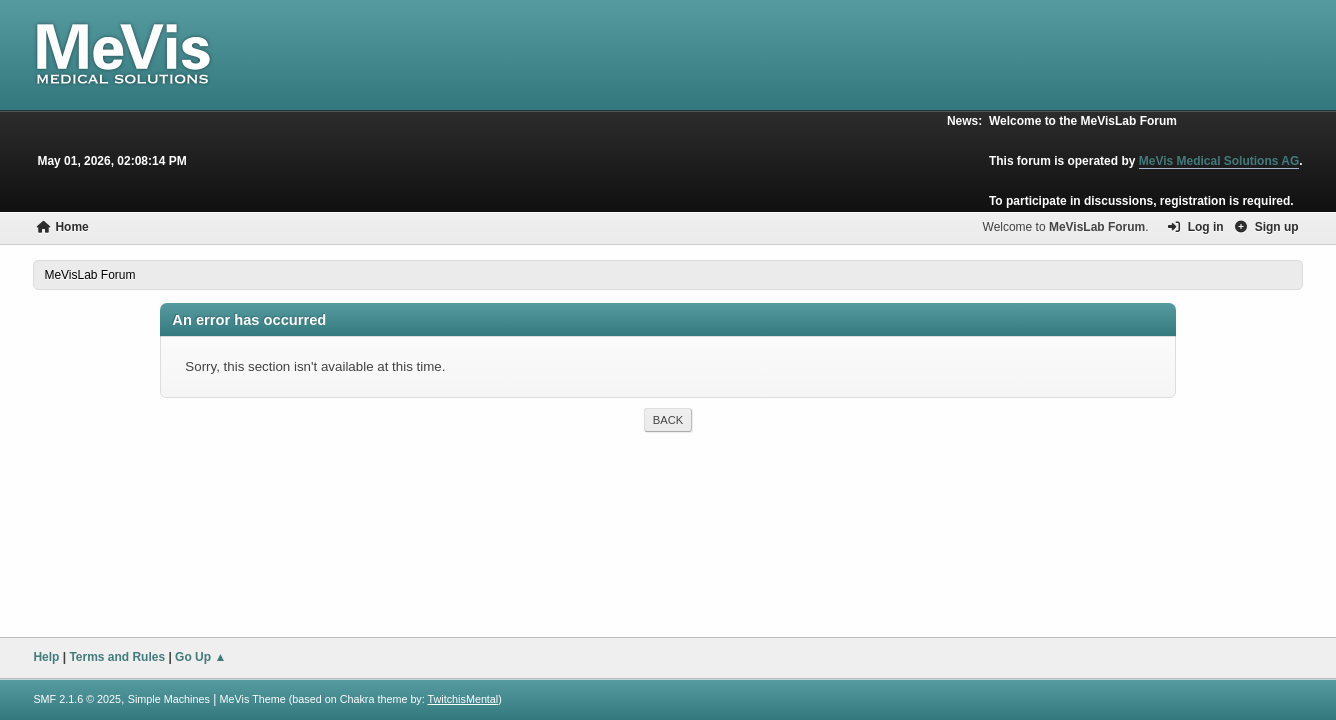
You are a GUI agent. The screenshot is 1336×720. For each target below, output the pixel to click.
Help (46, 657)
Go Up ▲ (200, 657)
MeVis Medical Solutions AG (1219, 161)
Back (668, 420)
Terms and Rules (117, 657)
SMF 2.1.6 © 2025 (77, 699)
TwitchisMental (463, 699)
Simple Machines (169, 699)
